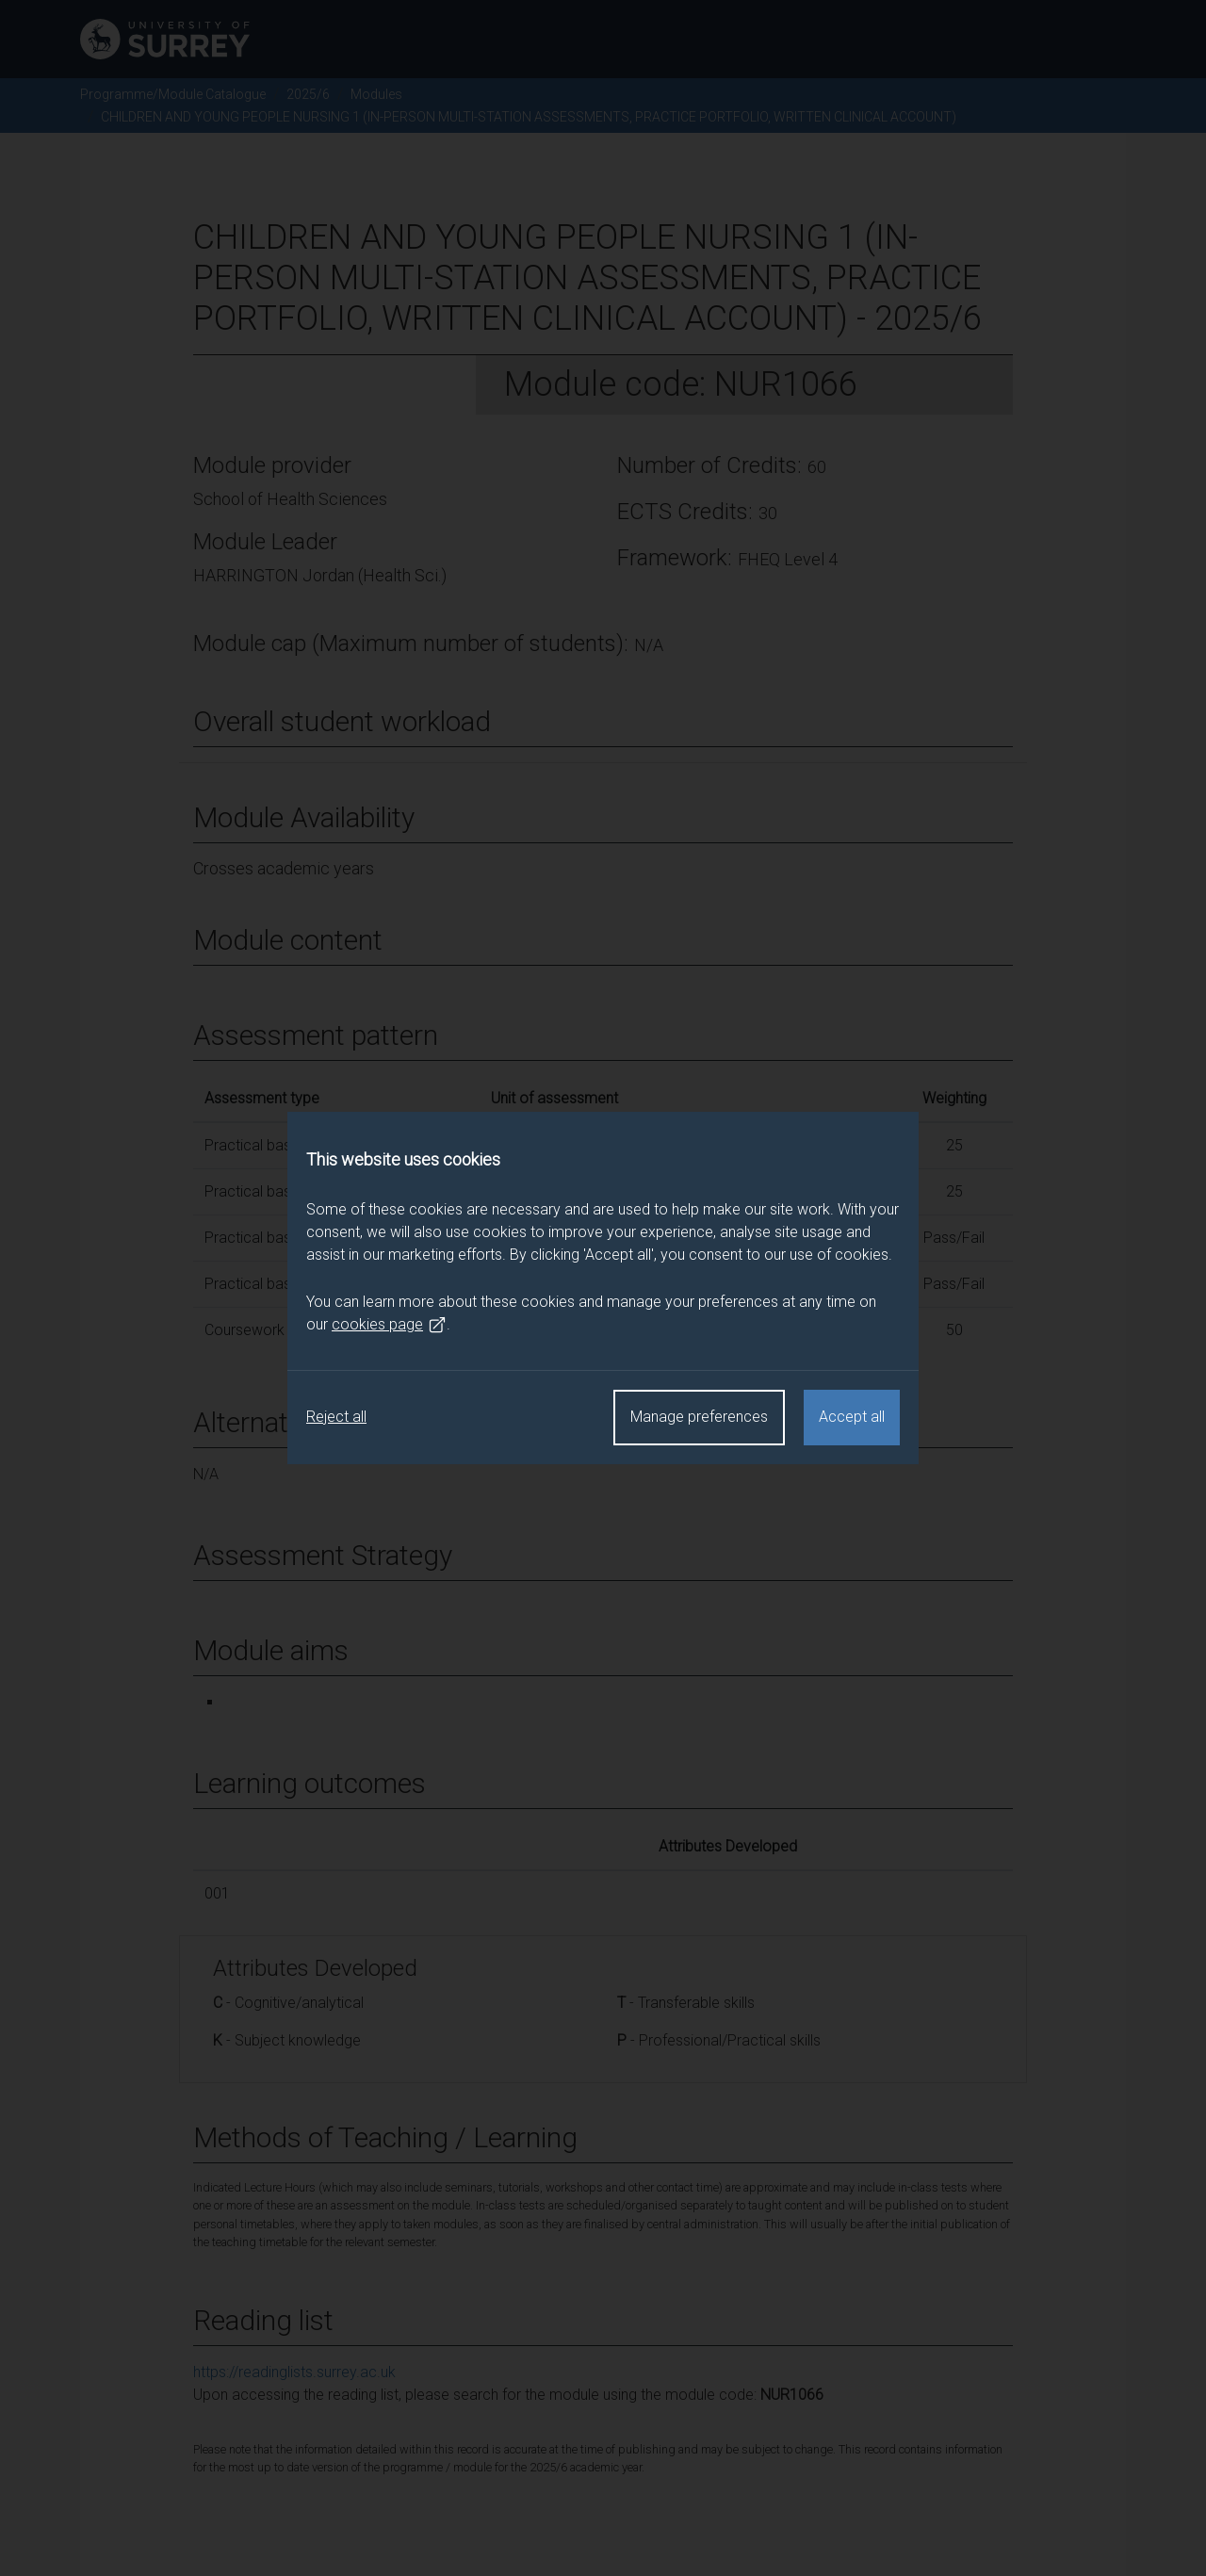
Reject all (336, 1417)
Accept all (852, 1417)
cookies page (389, 1324)
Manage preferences (699, 1417)
